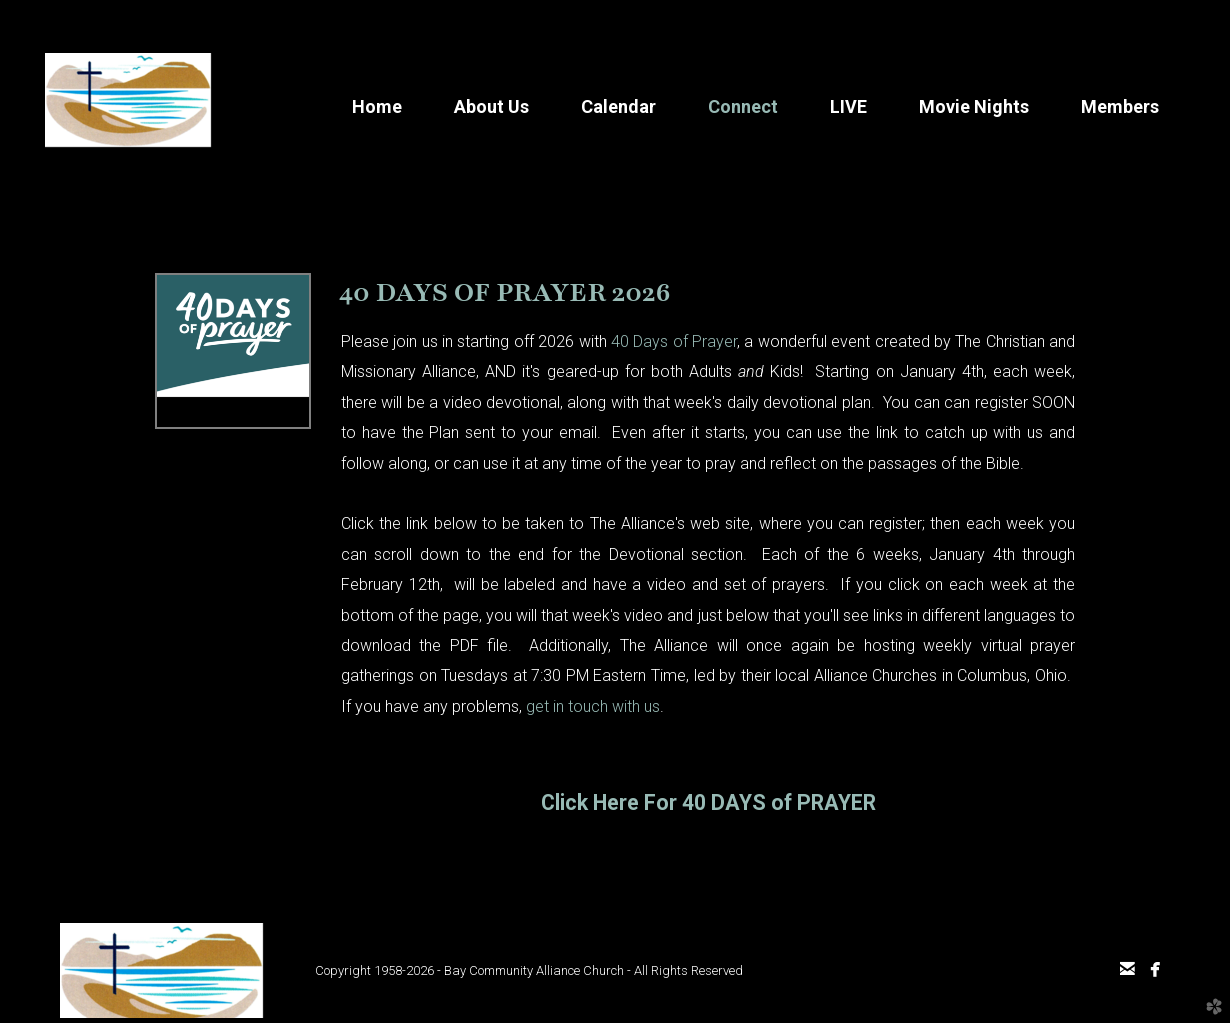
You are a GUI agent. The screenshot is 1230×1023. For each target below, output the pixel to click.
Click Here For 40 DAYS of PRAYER (708, 802)
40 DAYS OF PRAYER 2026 (505, 292)
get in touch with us (593, 706)
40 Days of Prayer (674, 341)
